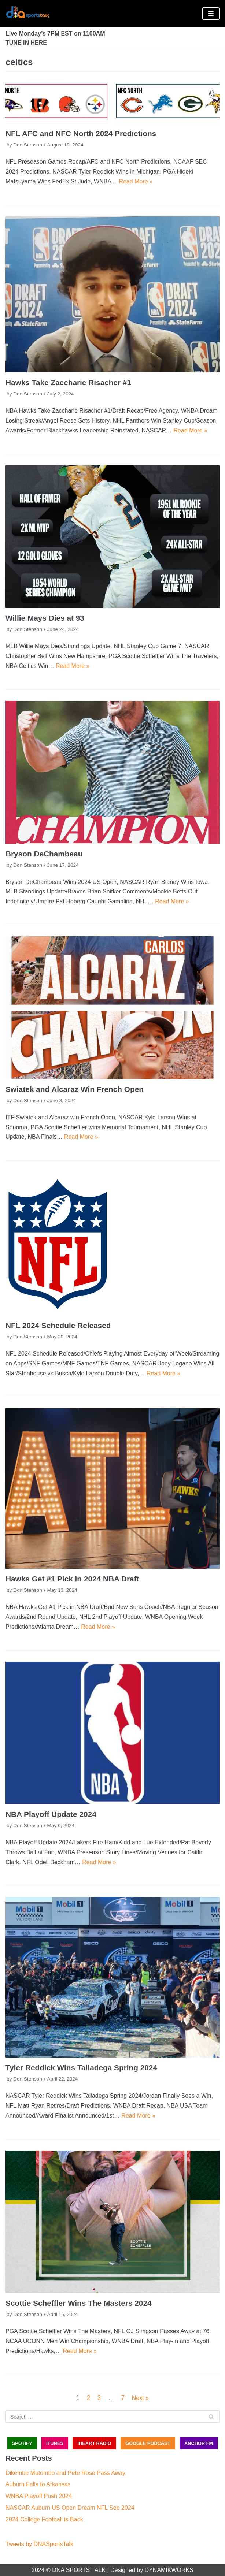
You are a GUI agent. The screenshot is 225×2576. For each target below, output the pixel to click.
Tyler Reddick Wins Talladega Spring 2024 (81, 2067)
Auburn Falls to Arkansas (38, 2484)
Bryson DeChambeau (43, 854)
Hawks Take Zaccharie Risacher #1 (68, 382)
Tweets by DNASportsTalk (39, 2544)
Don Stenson (27, 145)
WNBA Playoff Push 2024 (38, 2496)
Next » (140, 2398)
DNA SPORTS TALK (79, 2570)
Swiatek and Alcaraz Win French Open (74, 1089)
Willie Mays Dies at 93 (44, 618)
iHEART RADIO (94, 2443)
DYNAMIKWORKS (169, 2570)
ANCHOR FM (198, 2443)
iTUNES (54, 2443)
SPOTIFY (22, 2443)
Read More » (136, 181)
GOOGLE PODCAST (147, 2443)
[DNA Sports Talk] (27, 13)
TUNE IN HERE (26, 43)
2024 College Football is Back (44, 2519)
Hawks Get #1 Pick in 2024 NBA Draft (72, 1579)
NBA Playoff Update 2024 (50, 1814)
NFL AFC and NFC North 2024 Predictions (80, 133)
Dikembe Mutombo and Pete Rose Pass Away (65, 2473)
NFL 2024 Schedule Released (58, 1325)
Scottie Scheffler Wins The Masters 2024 (78, 2303)
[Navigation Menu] (211, 13)
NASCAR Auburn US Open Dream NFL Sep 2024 (69, 2508)
